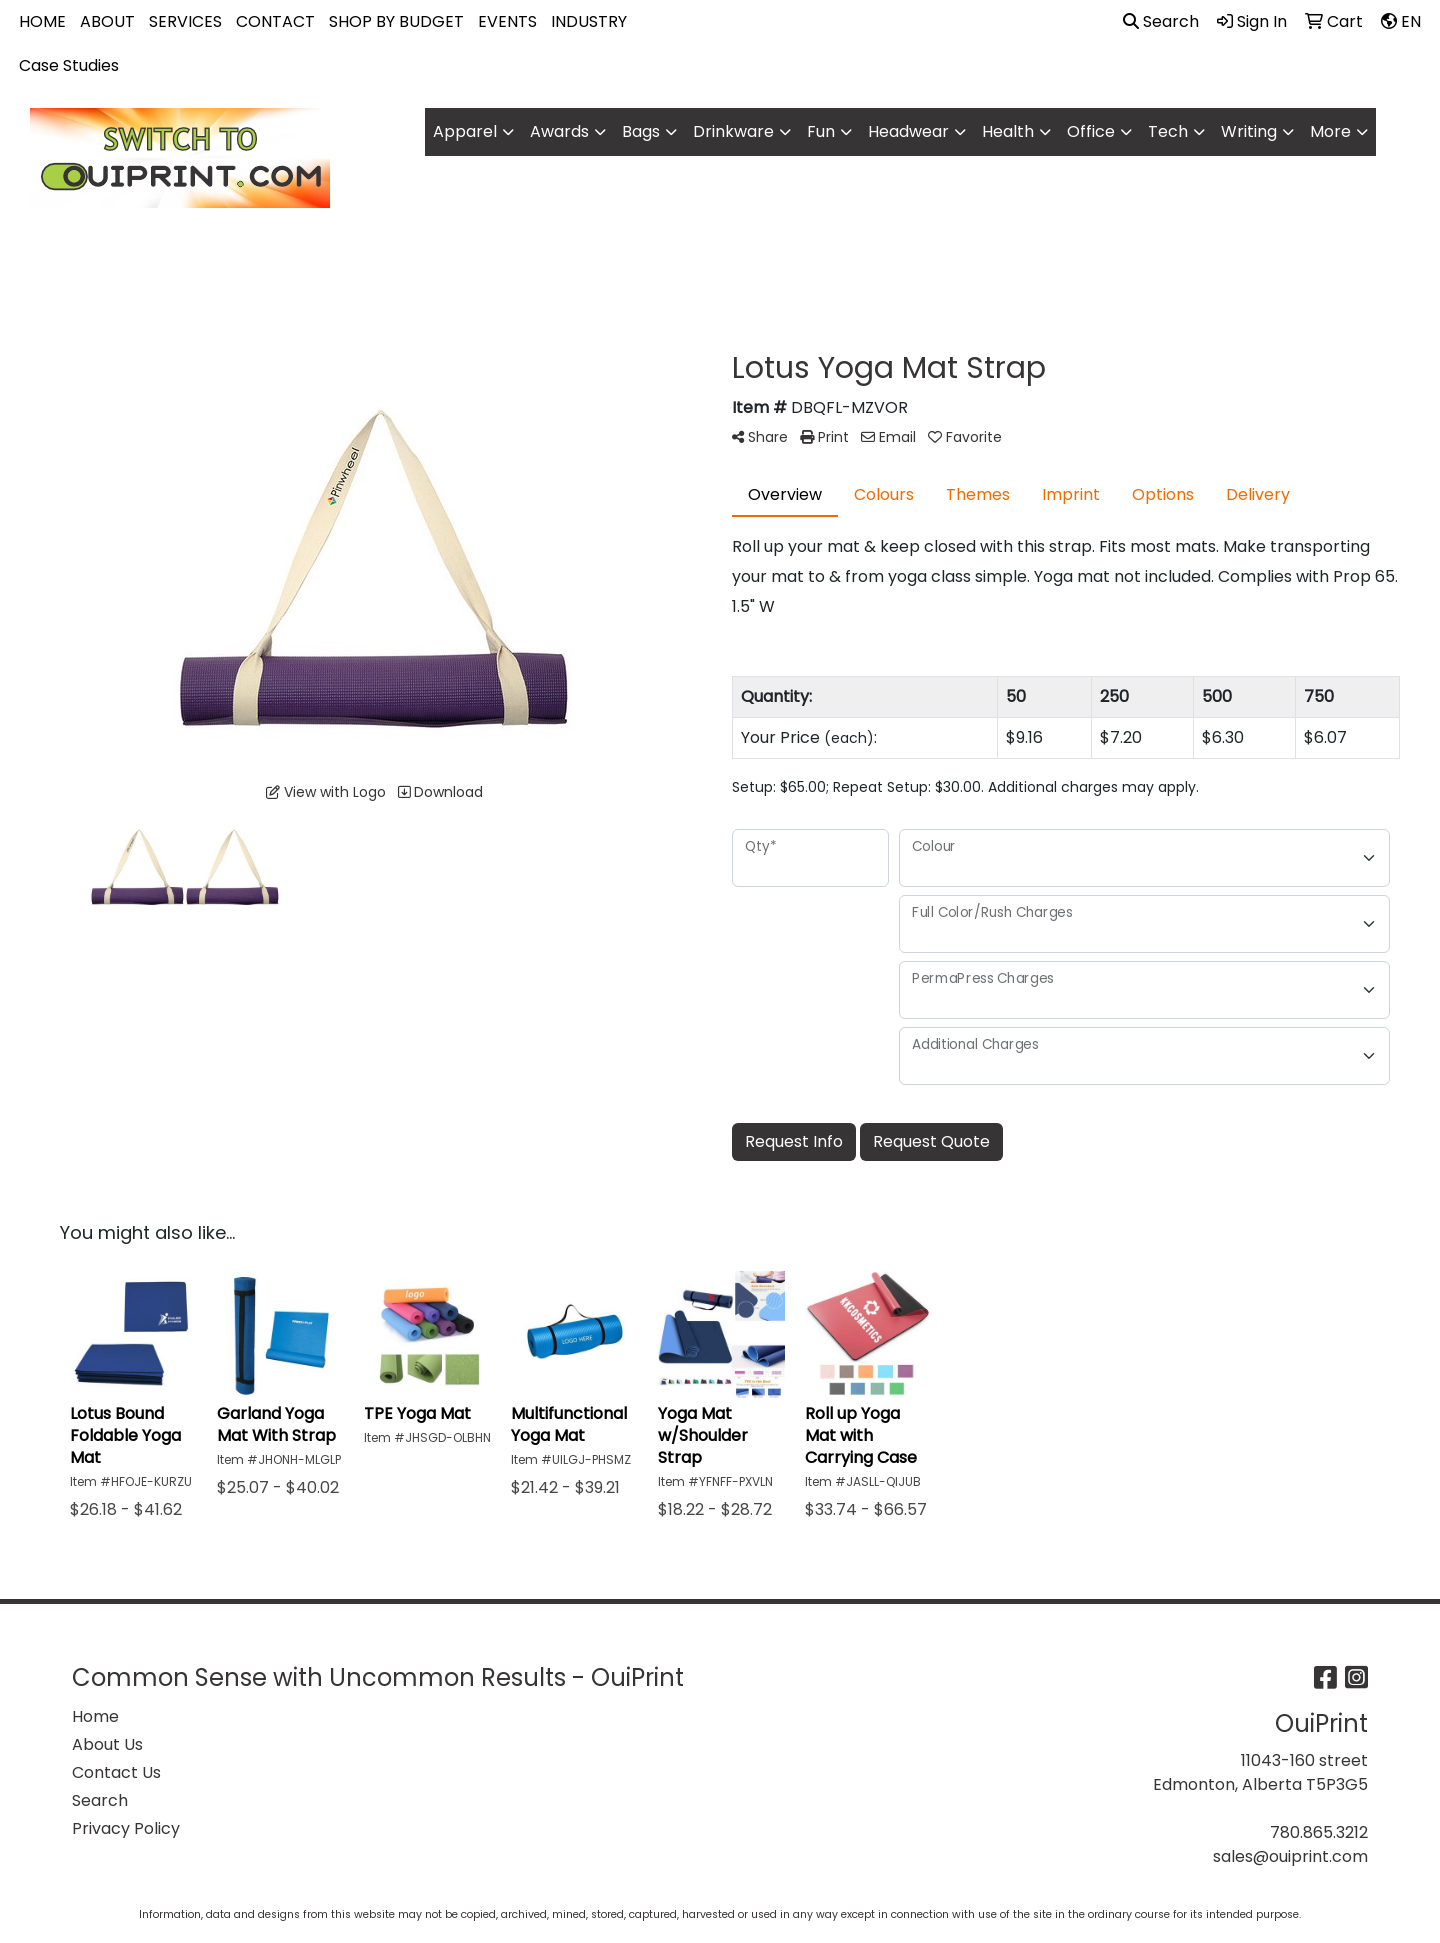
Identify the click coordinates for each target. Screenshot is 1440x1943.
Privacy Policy (126, 1828)
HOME (42, 21)
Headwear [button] (908, 131)
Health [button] (1008, 131)
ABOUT (107, 21)
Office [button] (1091, 131)
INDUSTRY (589, 21)
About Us (107, 1744)
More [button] (1330, 131)
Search (1161, 21)
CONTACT (275, 21)
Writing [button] (1249, 131)
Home (95, 1716)
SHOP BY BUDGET (396, 21)
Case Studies (69, 65)
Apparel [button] (465, 131)
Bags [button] (641, 131)
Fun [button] (821, 131)
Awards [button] (559, 131)
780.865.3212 (1319, 1832)
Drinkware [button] (733, 131)
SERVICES (185, 21)
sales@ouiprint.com (1290, 1856)
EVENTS (507, 21)
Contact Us (116, 1772)
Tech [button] (1168, 131)
